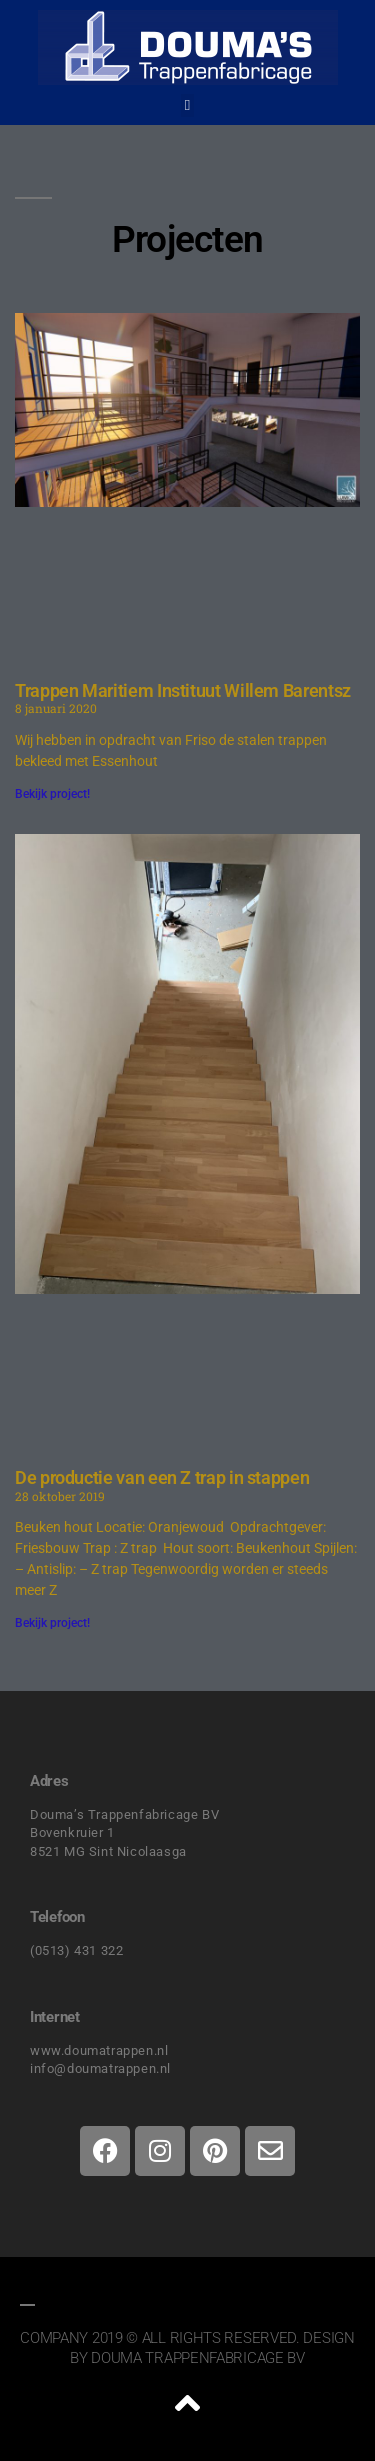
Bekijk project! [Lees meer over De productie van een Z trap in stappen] (52, 1623)
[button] (187, 105)
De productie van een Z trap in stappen (162, 1477)
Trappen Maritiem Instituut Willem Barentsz (183, 690)
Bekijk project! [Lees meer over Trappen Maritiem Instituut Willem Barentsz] (52, 794)
